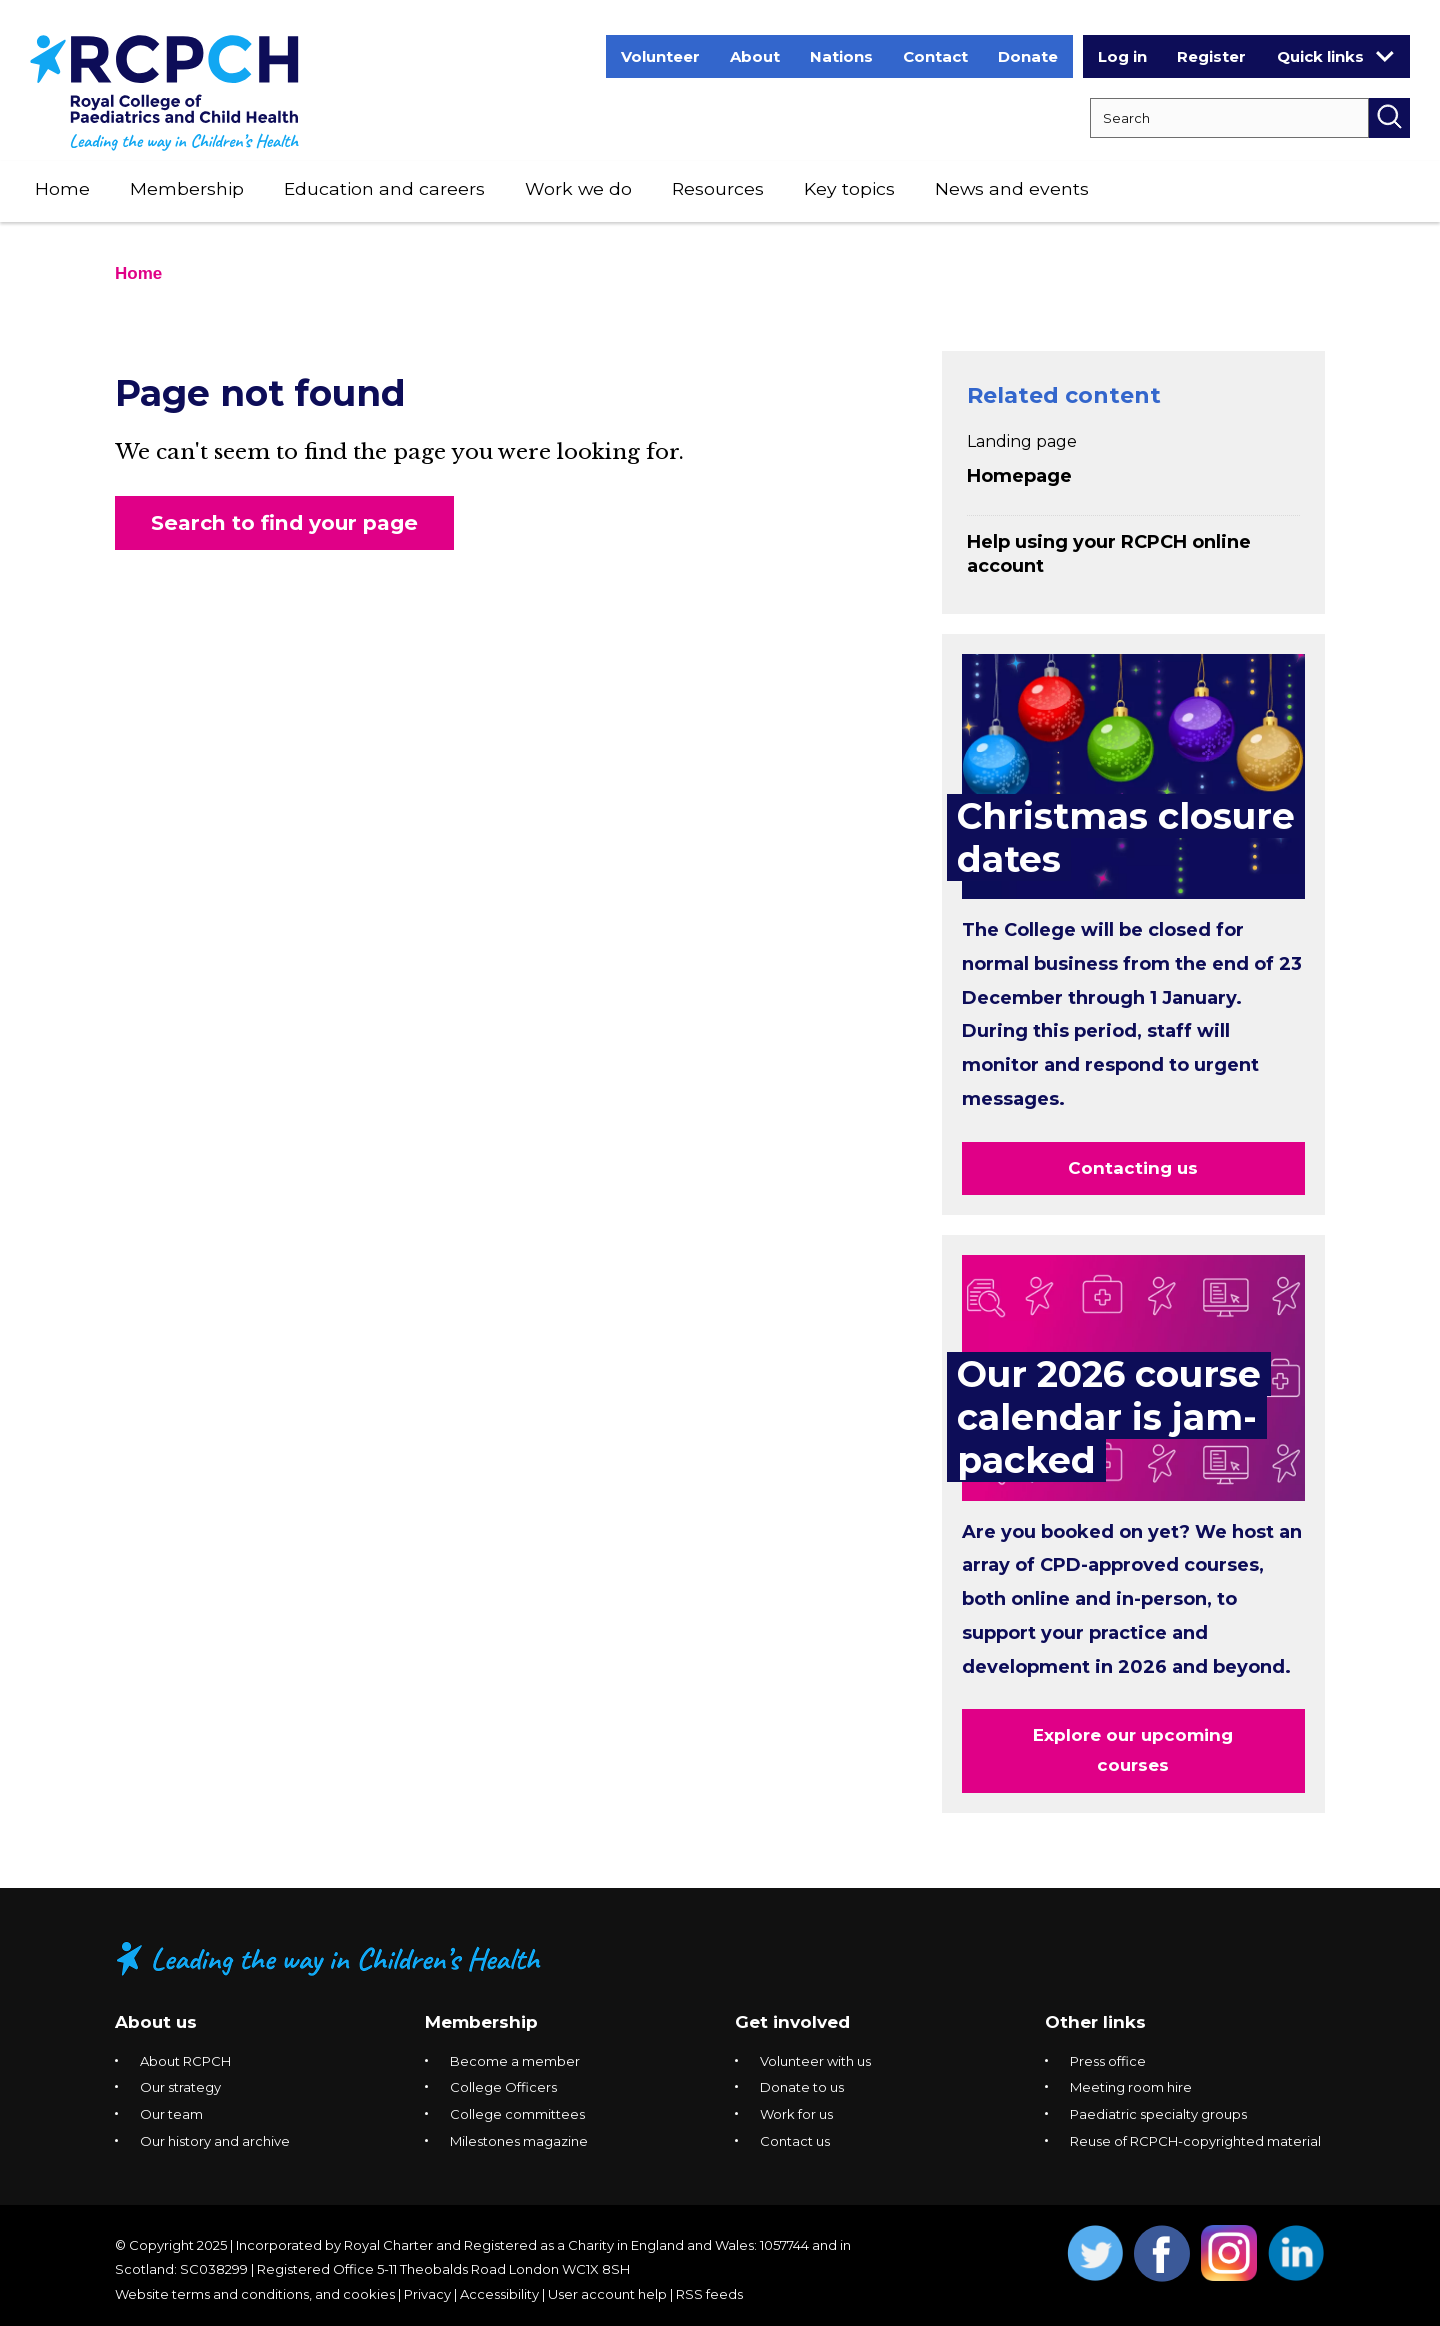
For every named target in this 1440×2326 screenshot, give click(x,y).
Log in (1122, 56)
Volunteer (660, 56)
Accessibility (499, 2294)
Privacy (427, 2294)
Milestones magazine (519, 2141)
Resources (718, 188)
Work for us (796, 2114)
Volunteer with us (815, 2061)
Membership (187, 188)
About (755, 56)
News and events (1012, 188)
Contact (935, 56)
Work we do (578, 188)
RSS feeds (709, 2294)
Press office (1108, 2061)
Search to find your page (284, 522)
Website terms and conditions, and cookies (255, 2294)
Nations (841, 56)
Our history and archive (215, 2141)
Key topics (849, 188)
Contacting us (1133, 1168)
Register (1211, 56)
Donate (1028, 56)
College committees (517, 2114)
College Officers (503, 2087)
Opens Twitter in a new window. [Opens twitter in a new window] (1095, 2253)
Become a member (515, 2061)
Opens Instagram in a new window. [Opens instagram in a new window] (1229, 2253)
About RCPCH (185, 2061)
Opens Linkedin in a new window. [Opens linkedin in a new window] (1296, 2253)
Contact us (795, 2141)
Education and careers (384, 188)
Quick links (1335, 56)
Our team (171, 2114)
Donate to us (802, 2087)
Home (62, 188)
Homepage (1019, 476)
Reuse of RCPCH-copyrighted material (1195, 2141)
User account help (607, 2294)
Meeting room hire (1131, 2087)
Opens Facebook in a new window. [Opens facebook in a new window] (1162, 2253)
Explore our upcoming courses (1133, 1750)
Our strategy (180, 2087)
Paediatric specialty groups (1158, 2114)
